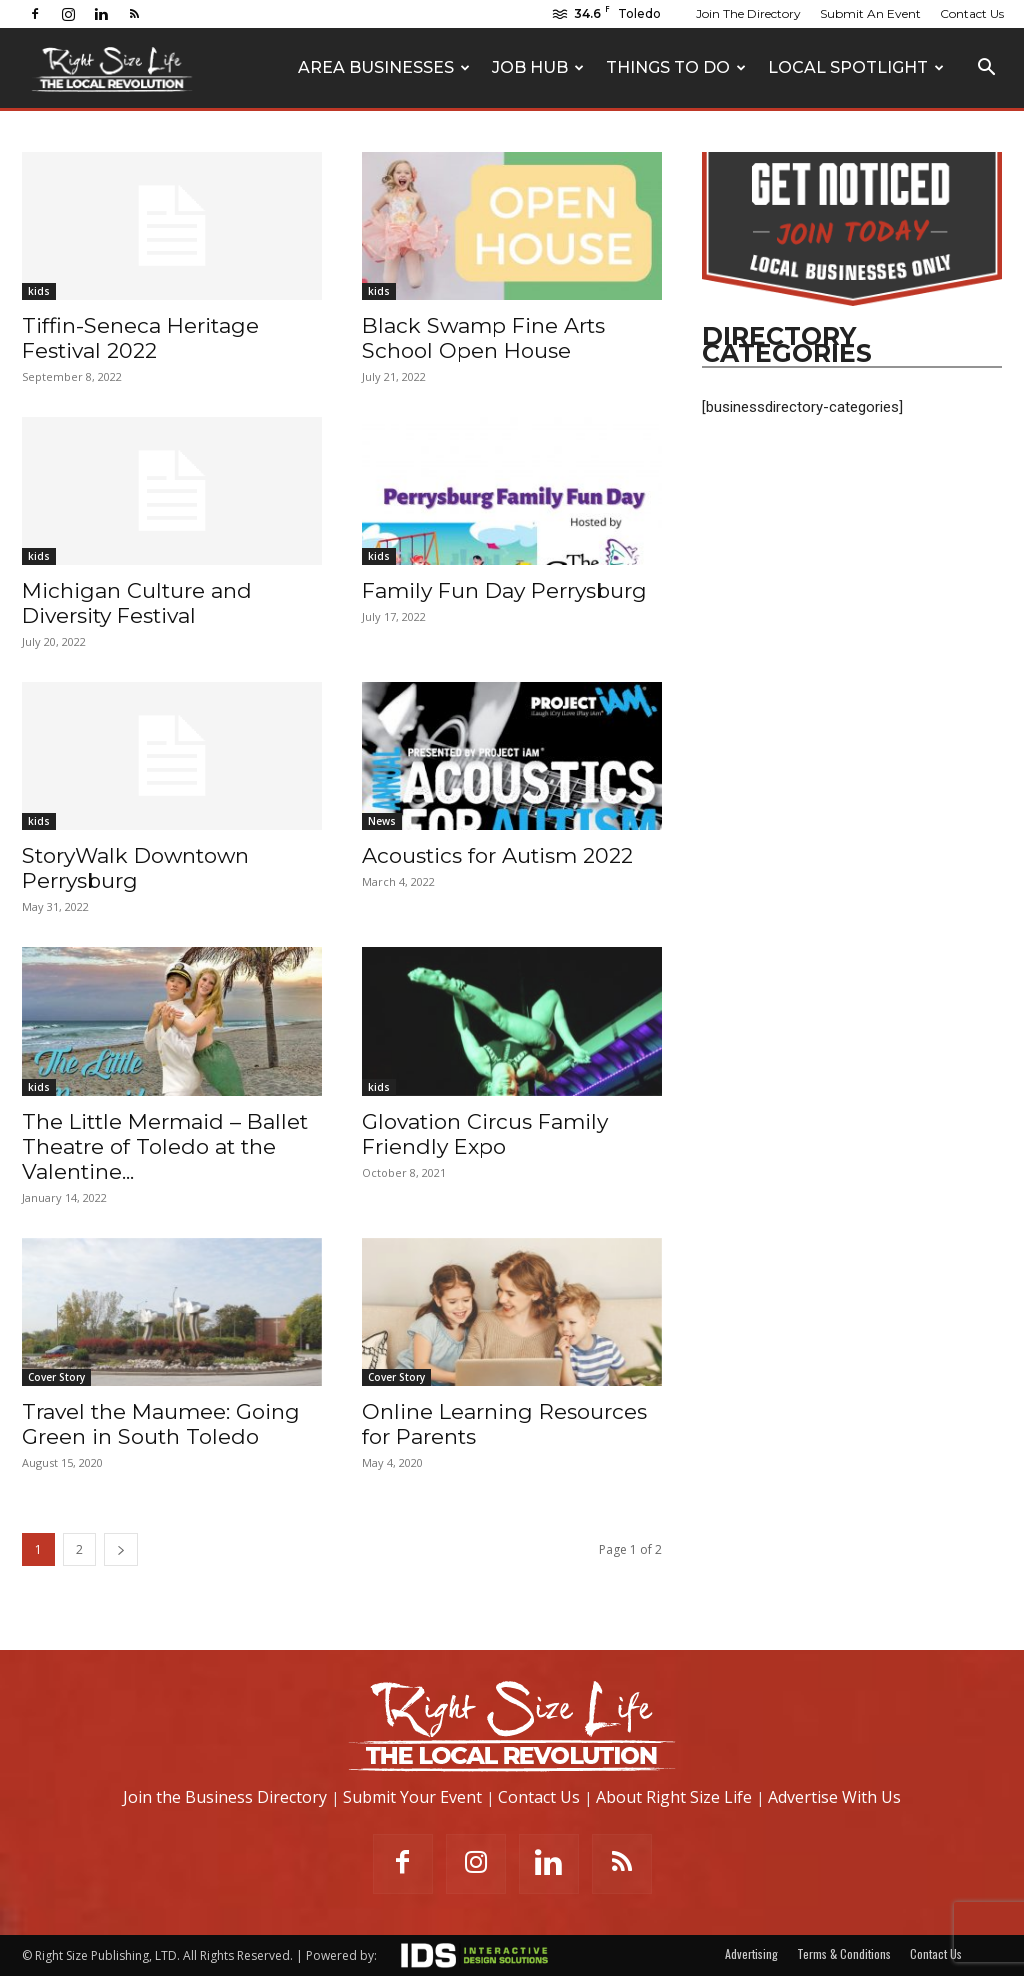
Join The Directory (748, 13)
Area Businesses (384, 67)
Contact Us (972, 13)
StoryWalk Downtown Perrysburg (135, 868)
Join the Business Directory (225, 1797)
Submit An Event (870, 13)
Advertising (751, 1953)
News (382, 821)
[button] (986, 69)
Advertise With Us (834, 1797)
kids (39, 291)
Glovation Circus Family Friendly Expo (485, 1134)
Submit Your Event (412, 1797)
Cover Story (56, 1377)
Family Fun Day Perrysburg (504, 590)
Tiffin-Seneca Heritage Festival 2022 (140, 338)
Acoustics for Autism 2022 (497, 855)
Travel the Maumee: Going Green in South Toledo (161, 1424)
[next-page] (121, 1549)
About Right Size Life (674, 1797)
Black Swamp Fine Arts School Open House (483, 338)
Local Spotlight (856, 67)
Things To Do (676, 67)
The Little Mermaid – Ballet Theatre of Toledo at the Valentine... (165, 1146)
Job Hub (538, 67)
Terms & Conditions (844, 1953)
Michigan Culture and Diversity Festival (137, 603)
